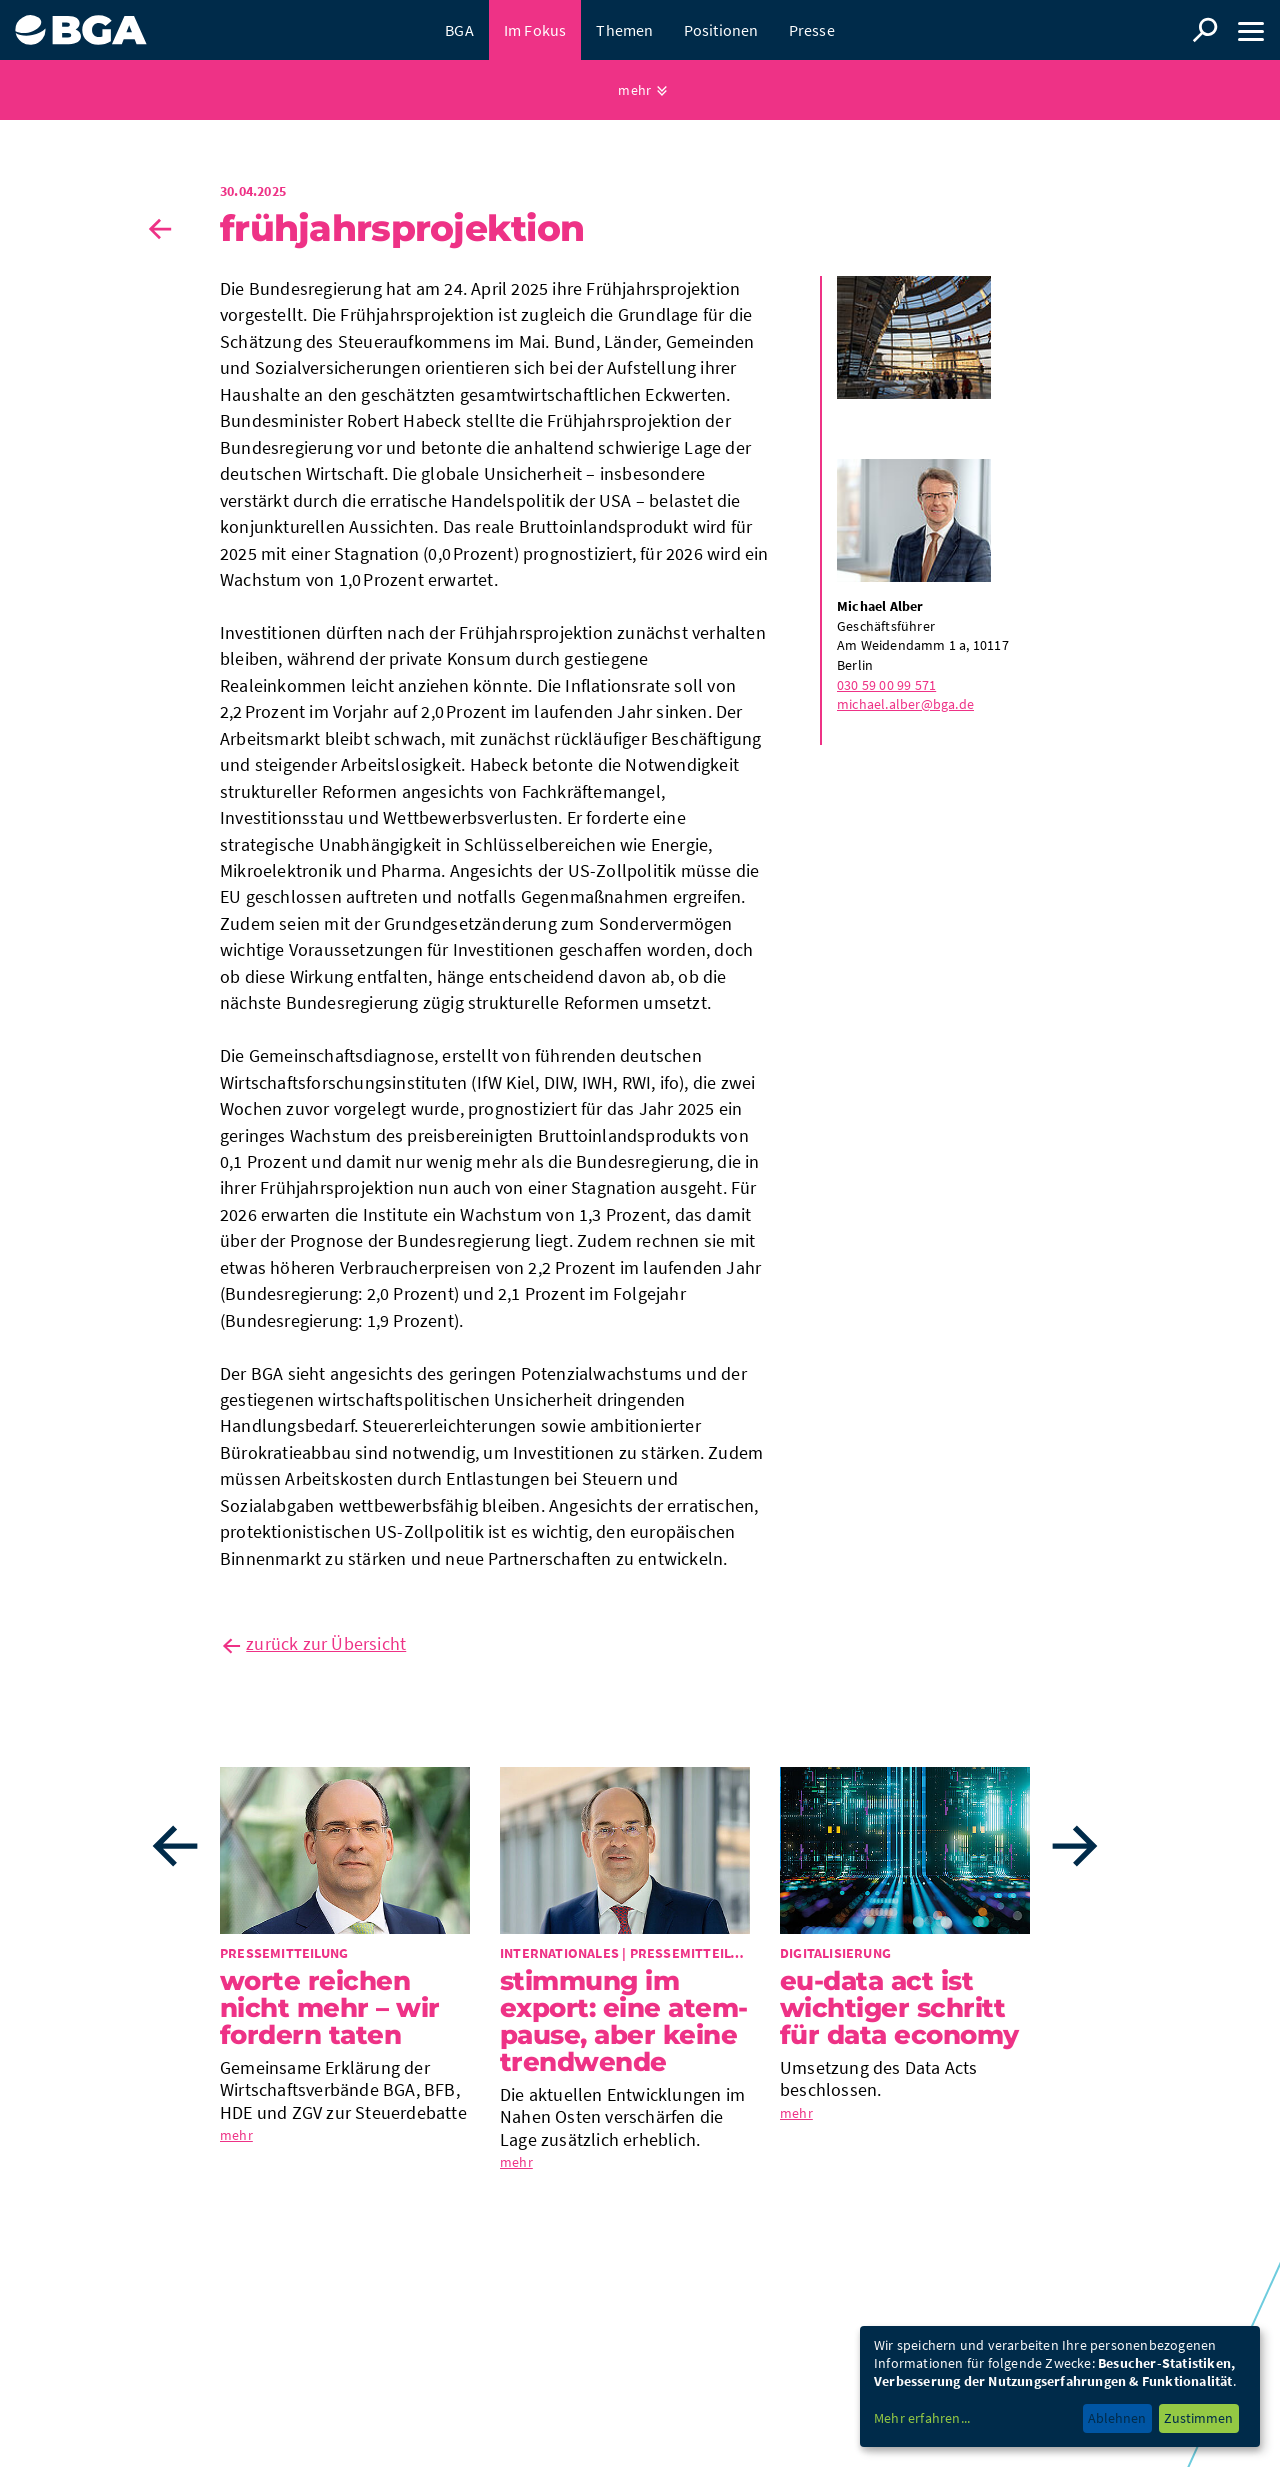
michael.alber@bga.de (905, 704)
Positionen (721, 30)
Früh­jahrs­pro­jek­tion (402, 228)
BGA (459, 30)
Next (1075, 1846)
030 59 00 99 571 (886, 685)
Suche (1205, 30)
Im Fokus (535, 30)
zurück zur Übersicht (326, 1643)
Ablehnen (1117, 2418)
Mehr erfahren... (922, 2418)
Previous (175, 1846)
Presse (812, 30)
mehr (634, 90)
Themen (624, 30)
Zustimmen (1198, 2418)
